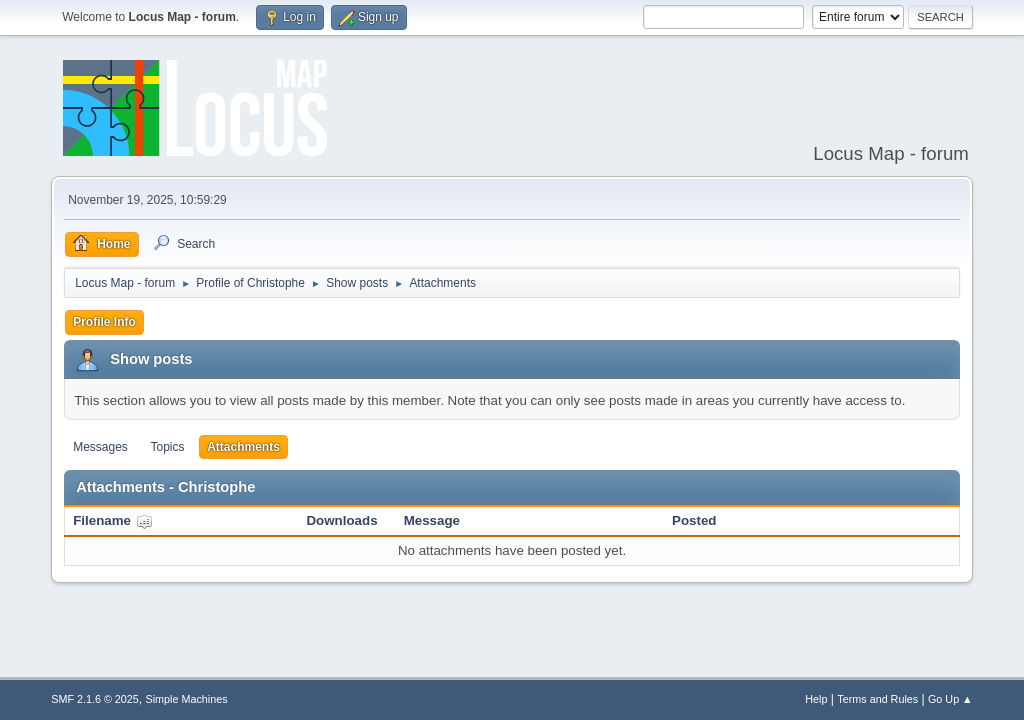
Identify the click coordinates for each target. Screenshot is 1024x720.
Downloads (341, 520)
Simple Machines (187, 699)
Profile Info (104, 322)
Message (432, 520)
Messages (100, 447)
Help (816, 699)
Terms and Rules (877, 699)
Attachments (243, 447)
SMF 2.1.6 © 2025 (95, 699)
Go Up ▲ (950, 699)
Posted (694, 520)
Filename (112, 520)
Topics (168, 447)
